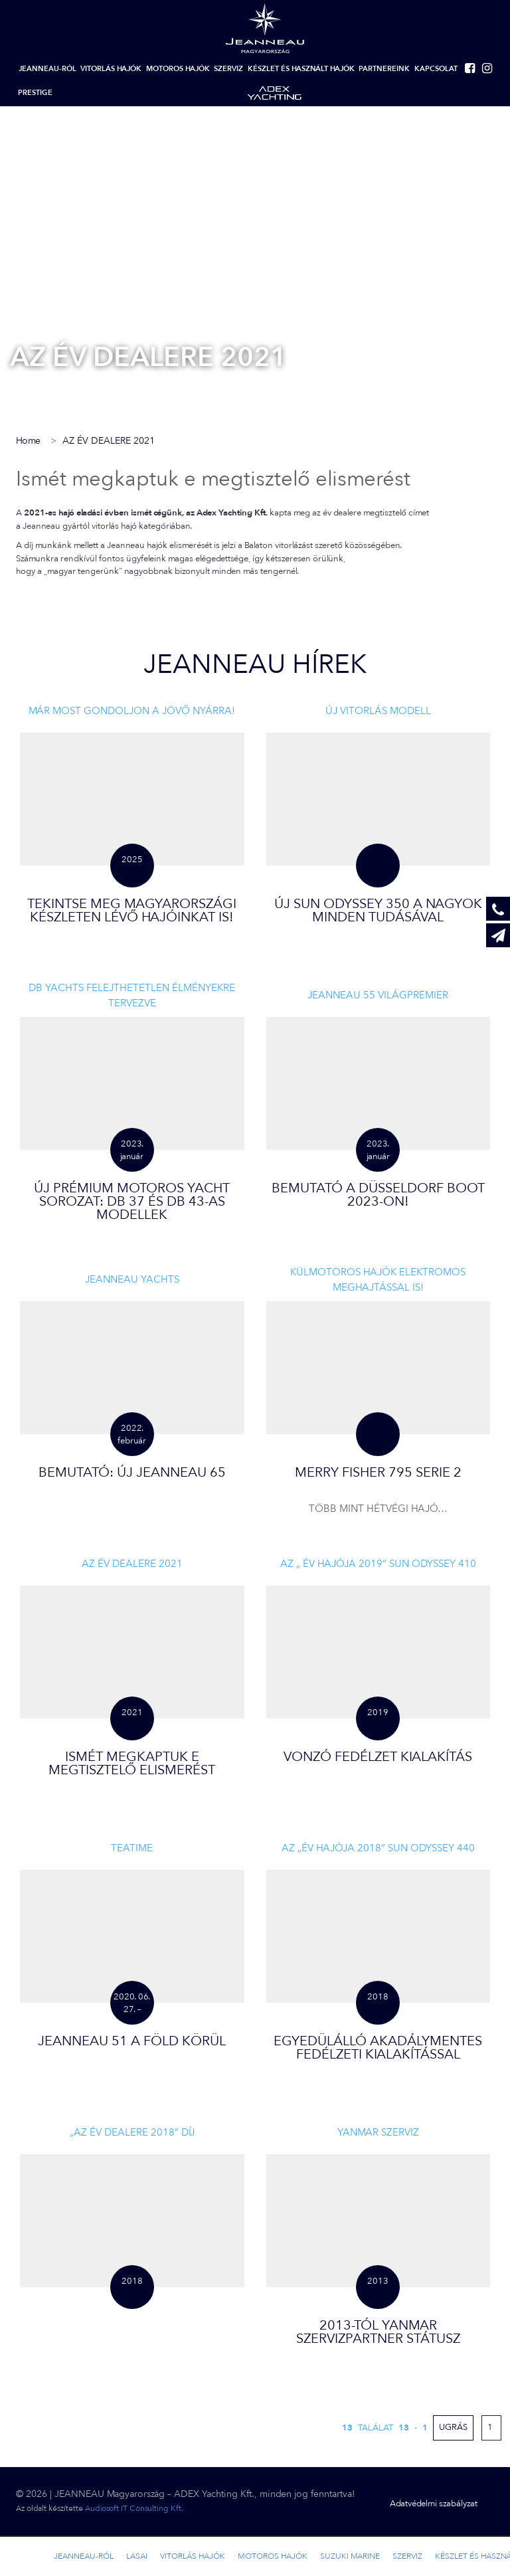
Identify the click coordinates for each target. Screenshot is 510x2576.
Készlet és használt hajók (301, 69)
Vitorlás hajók (110, 69)
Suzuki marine (350, 2556)
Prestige (35, 93)
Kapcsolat (436, 69)
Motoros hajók (178, 69)
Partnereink (384, 69)
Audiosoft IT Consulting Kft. (134, 2508)
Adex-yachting (274, 93)
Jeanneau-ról (47, 69)
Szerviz (228, 69)
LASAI (136, 2556)
